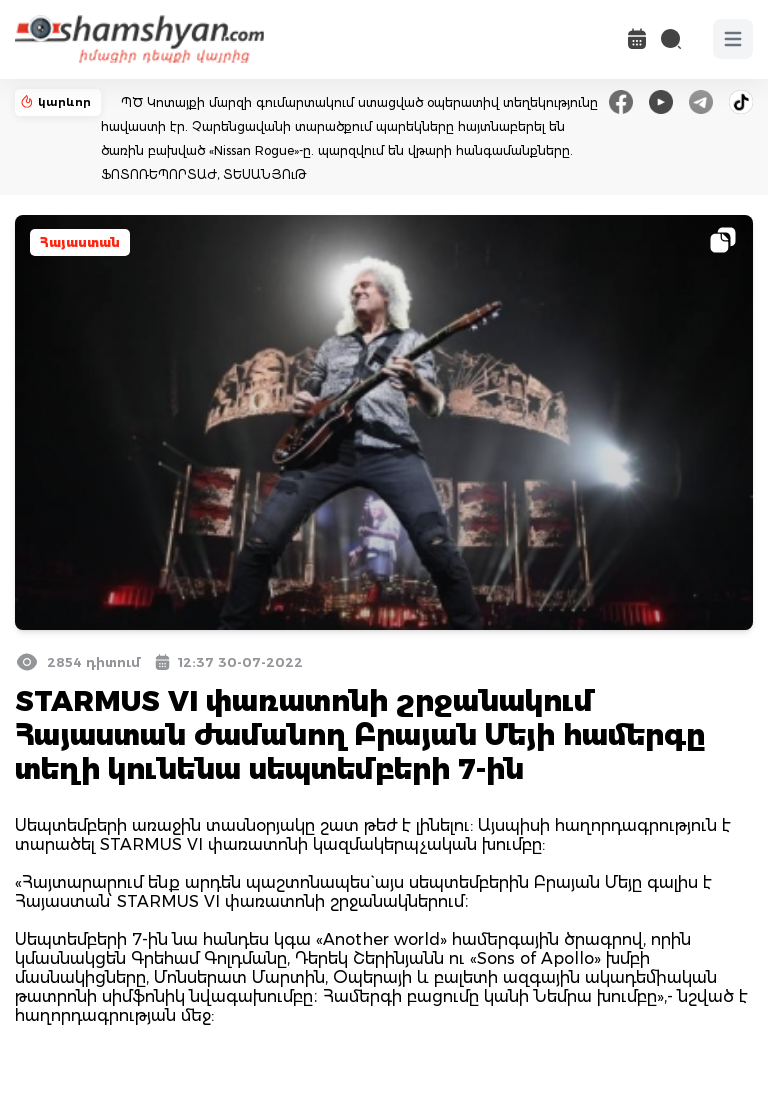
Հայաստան (80, 242)
